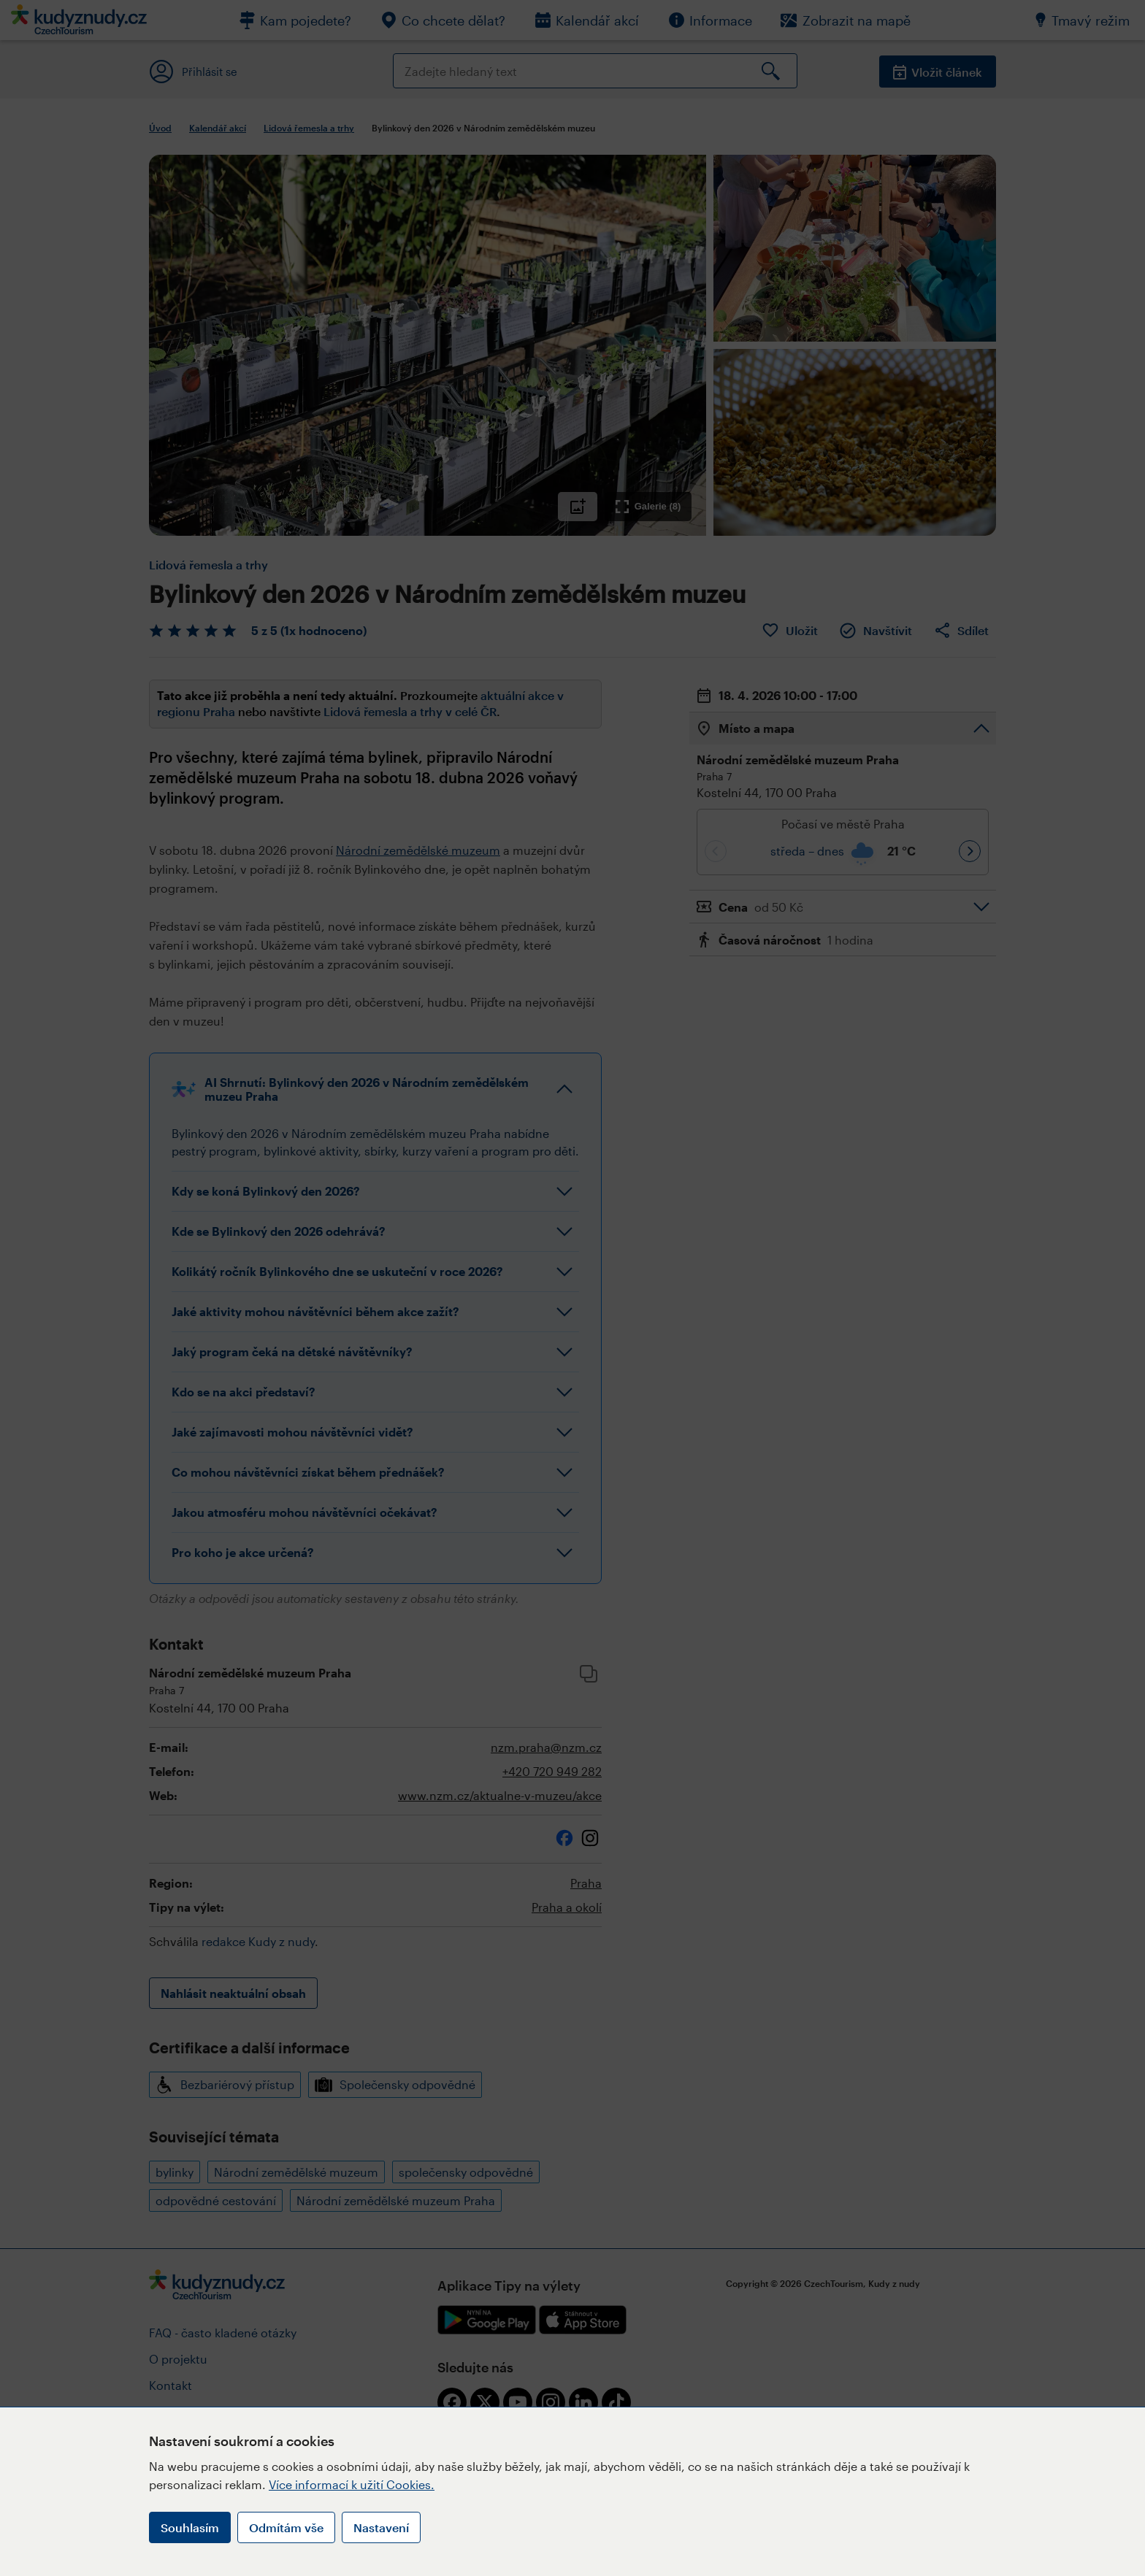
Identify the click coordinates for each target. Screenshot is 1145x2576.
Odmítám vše (286, 2527)
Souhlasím (190, 2527)
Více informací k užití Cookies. (351, 2484)
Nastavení (381, 2527)
